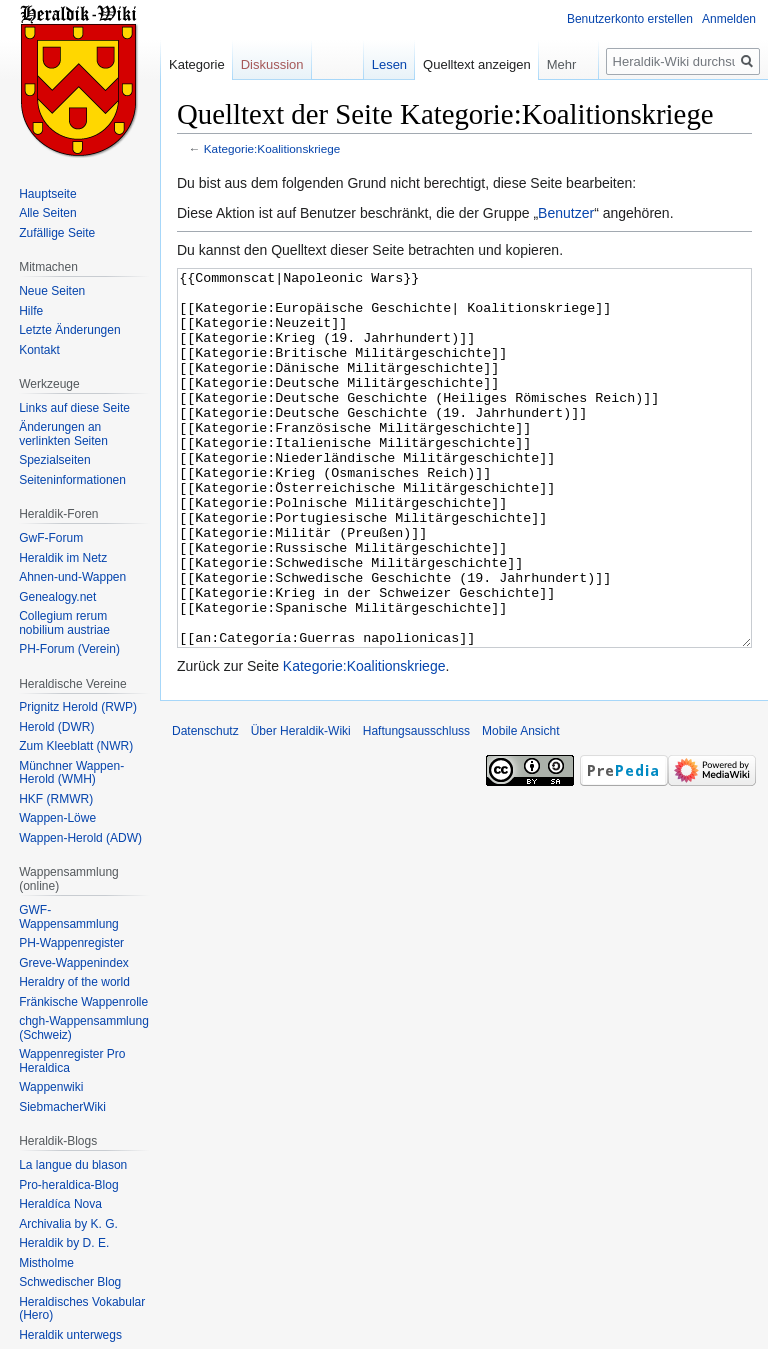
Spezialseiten (54, 460)
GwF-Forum (51, 538)
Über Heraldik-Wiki (301, 806)
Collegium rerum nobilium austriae (64, 623)
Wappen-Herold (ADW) (80, 838)
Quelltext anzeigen (477, 64)
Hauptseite (47, 194)
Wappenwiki (51, 1087)
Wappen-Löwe (57, 818)
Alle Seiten (47, 213)
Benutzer (566, 213)
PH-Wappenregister (71, 943)
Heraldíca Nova (60, 1204)
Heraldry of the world (74, 982)
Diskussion (272, 64)
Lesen (389, 64)
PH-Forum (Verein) (69, 649)
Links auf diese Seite (74, 408)
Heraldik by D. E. (64, 1243)
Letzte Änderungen (69, 330)
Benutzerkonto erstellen (630, 19)
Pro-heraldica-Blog (68, 1185)
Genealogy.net (57, 597)
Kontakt (39, 350)
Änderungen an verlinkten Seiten (63, 434)
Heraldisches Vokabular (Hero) (82, 1309)
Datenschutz (205, 806)
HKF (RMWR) (56, 799)
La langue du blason (73, 1165)
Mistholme (46, 1263)
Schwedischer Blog (70, 1282)
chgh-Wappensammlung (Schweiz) (84, 1028)
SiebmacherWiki (62, 1107)
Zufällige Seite (57, 233)
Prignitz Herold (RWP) (78, 707)
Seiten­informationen (72, 480)
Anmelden (729, 19)
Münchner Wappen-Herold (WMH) (71, 773)
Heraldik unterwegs (70, 1335)
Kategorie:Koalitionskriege (272, 148)
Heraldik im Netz (63, 558)
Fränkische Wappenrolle (83, 1002)
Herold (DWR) (56, 727)
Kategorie (197, 64)
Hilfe (31, 311)
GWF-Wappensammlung (69, 917)
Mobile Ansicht (520, 806)
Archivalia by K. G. (68, 1224)
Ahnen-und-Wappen (72, 577)
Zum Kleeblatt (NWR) (76, 746)
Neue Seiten (52, 291)
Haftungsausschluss (416, 806)
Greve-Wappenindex (74, 963)
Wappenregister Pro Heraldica (72, 1061)
